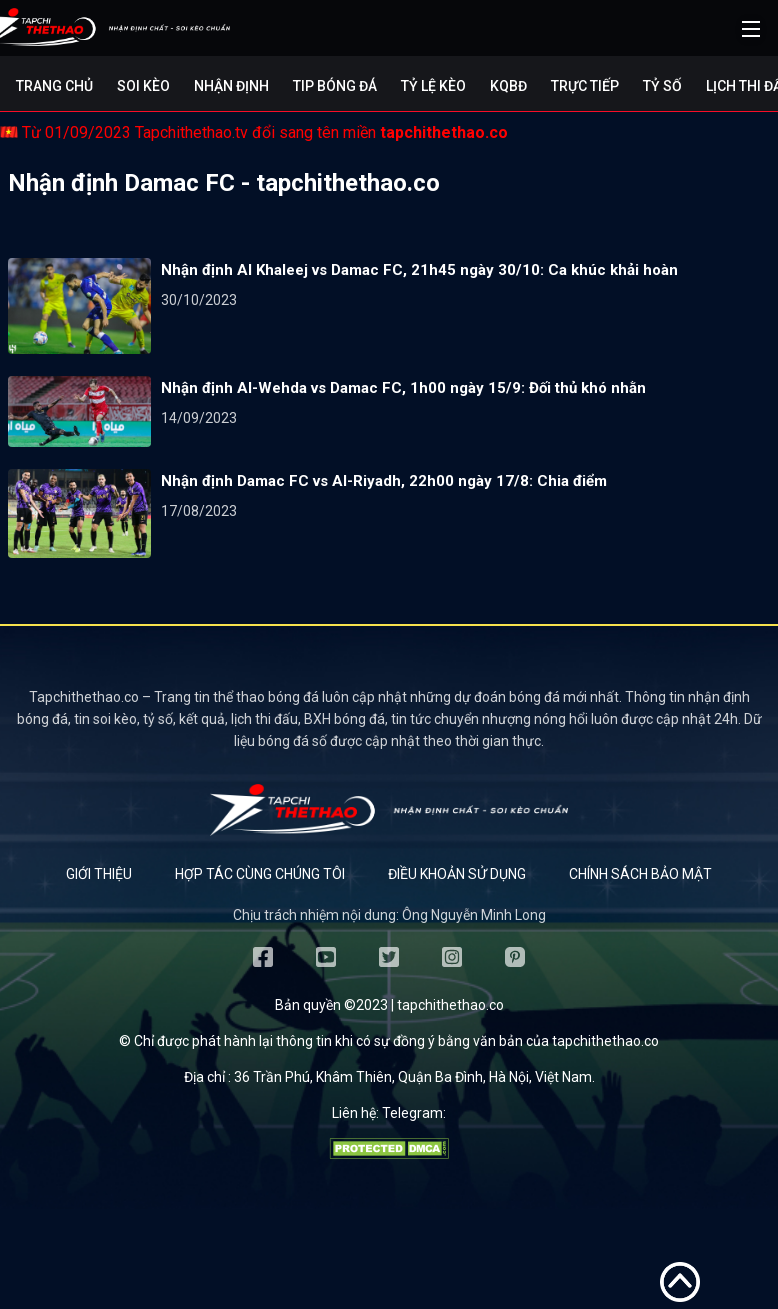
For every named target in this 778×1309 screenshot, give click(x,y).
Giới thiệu (99, 874)
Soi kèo (143, 86)
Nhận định (231, 86)
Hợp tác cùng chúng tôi (260, 874)
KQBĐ (508, 86)
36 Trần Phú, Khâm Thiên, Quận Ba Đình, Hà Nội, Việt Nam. (414, 1077)
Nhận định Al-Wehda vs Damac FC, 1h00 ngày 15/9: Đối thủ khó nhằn (403, 388)
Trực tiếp (585, 86)
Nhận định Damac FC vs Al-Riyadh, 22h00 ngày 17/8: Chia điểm (384, 481)
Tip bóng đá (335, 86)
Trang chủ (54, 86)
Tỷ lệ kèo (433, 86)
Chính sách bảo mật (640, 874)
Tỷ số (662, 86)
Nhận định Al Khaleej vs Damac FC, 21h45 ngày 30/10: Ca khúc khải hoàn (419, 270)
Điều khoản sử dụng (457, 874)
